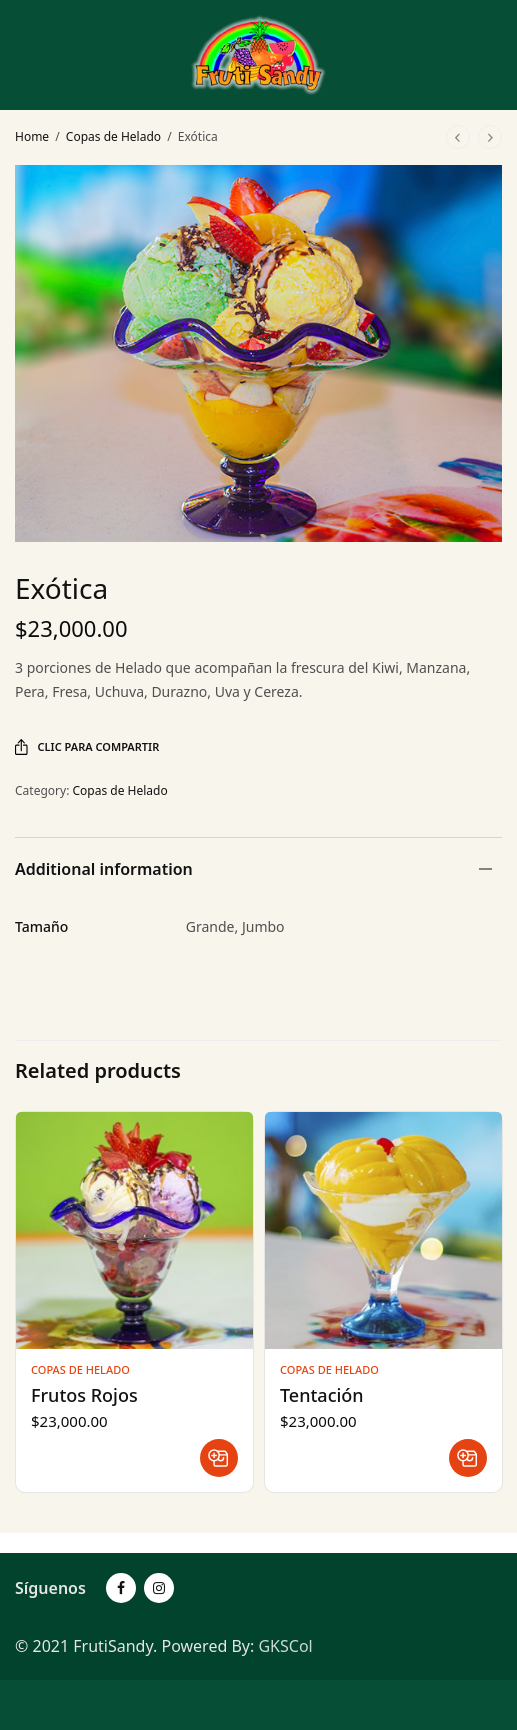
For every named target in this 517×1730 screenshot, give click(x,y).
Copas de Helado (113, 136)
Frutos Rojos (84, 1395)
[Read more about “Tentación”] (468, 1458)
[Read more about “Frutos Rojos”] (219, 1458)
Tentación (322, 1395)
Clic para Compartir (87, 747)
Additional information (104, 869)
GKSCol (285, 1646)
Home (32, 136)
